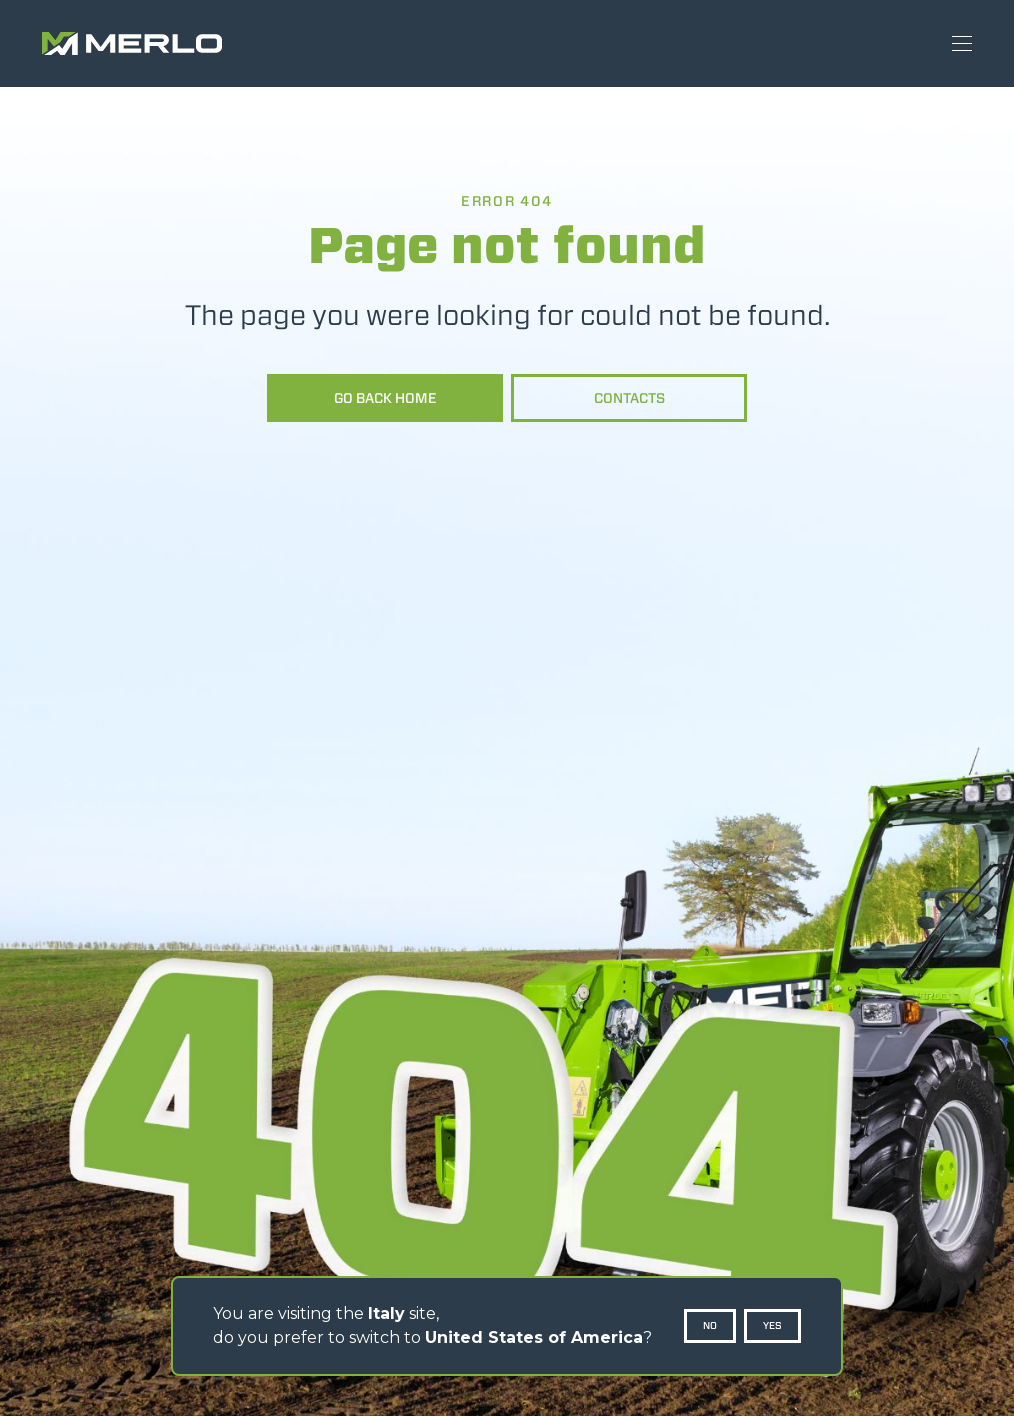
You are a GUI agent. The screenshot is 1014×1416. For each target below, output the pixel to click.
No (710, 1325)
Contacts (629, 398)
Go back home (385, 398)
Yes (772, 1325)
